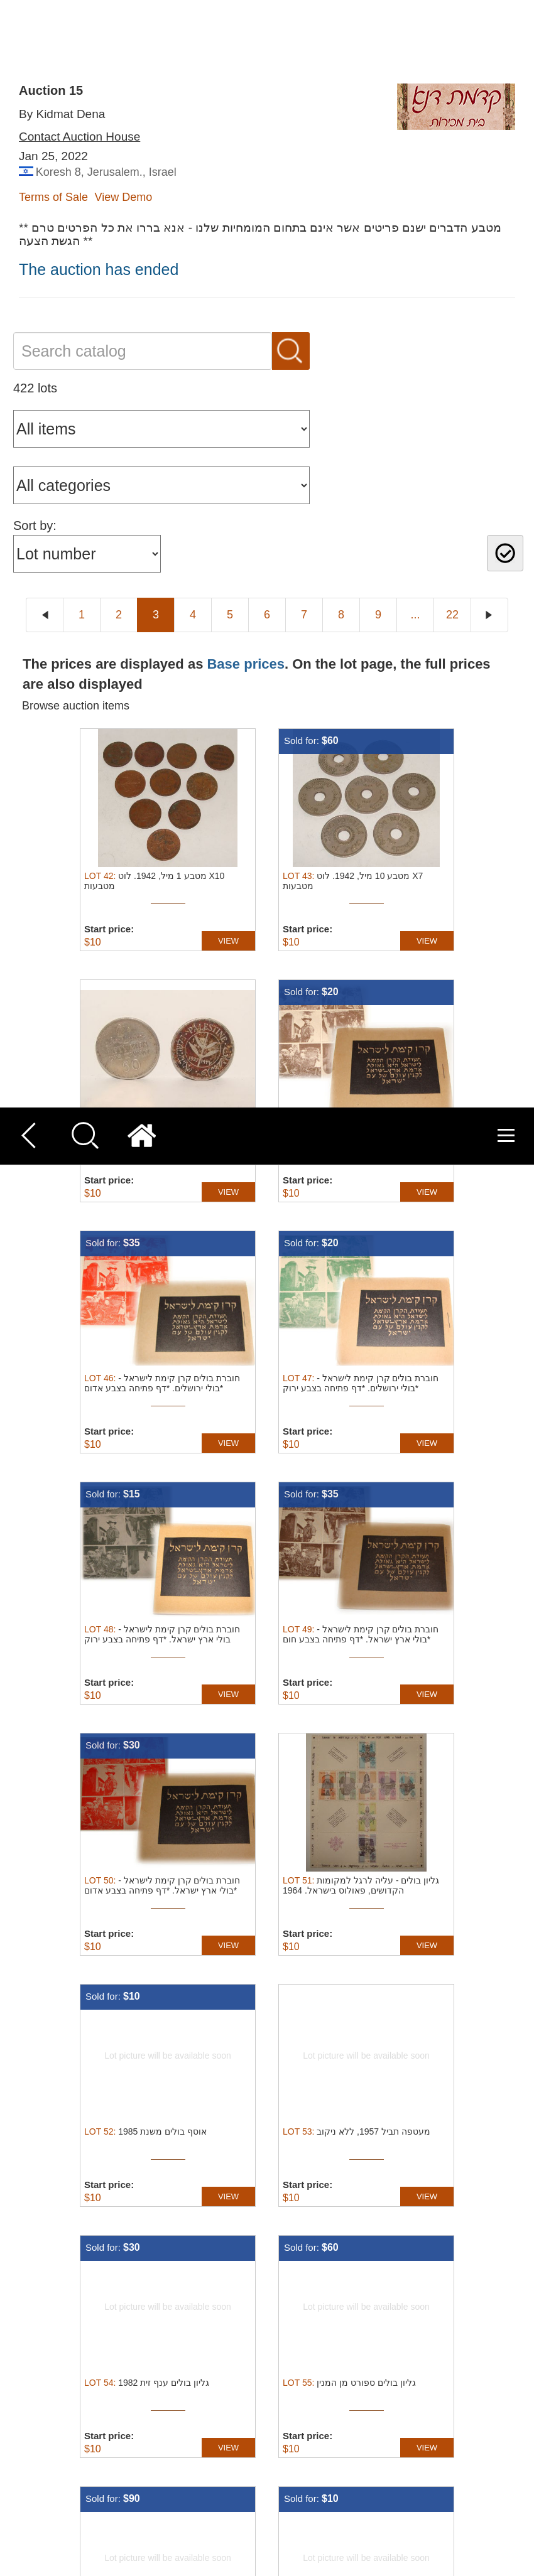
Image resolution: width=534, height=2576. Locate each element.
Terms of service (321, 2270)
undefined (282, 2395)
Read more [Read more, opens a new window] (281, 2489)
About (298, 2336)
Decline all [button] (420, 2509)
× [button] (520, 2428)
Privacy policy (316, 2292)
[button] (182, 2561)
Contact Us (310, 2248)
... (415, 2167)
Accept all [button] (419, 2479)
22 (452, 2167)
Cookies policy (317, 2314)
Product (302, 2358)
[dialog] (267, 2494)
